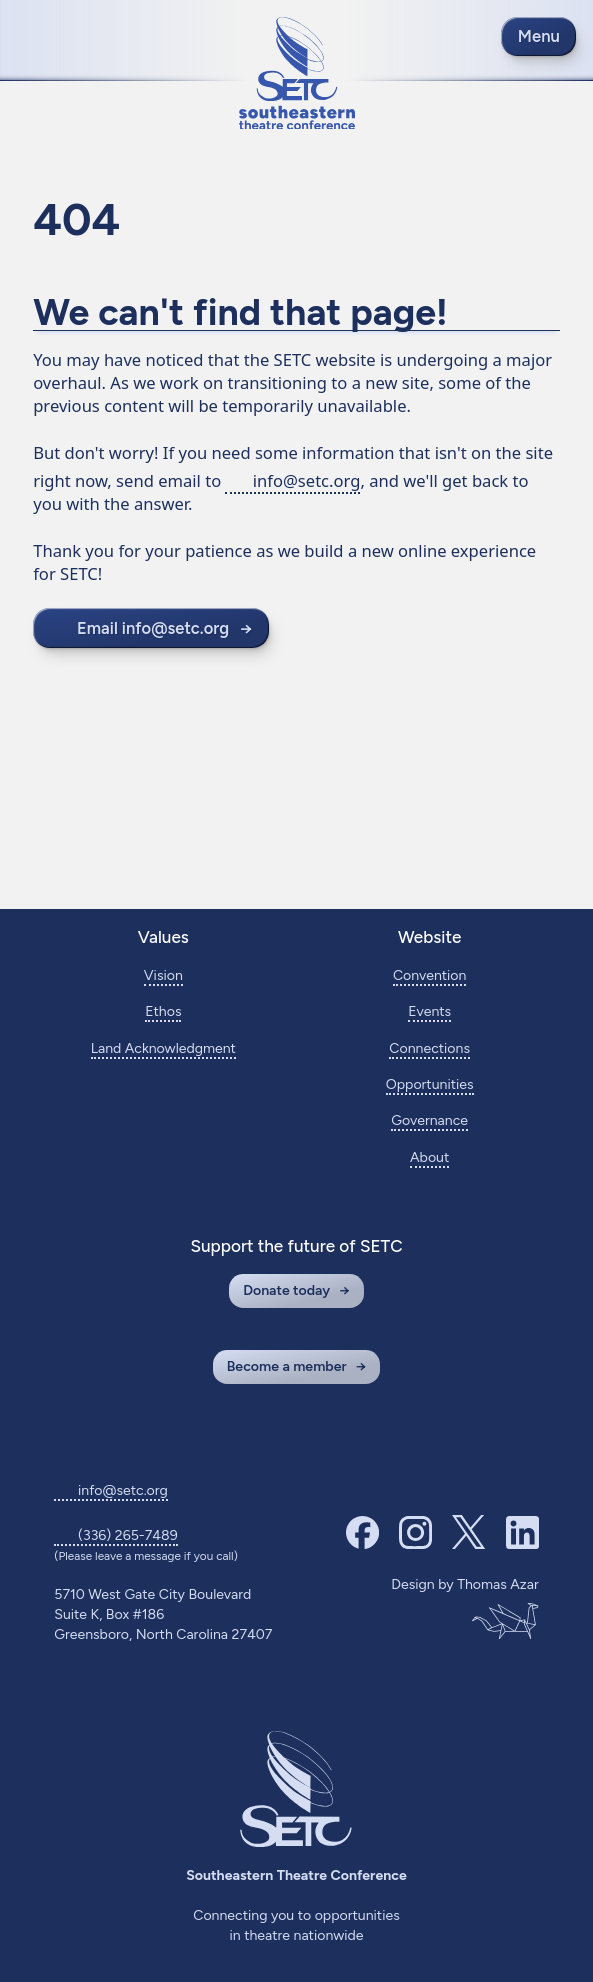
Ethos (163, 1011)
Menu (539, 36)
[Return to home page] (297, 73)
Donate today (286, 1290)
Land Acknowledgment (163, 1048)
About (429, 1157)
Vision (163, 975)
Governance (429, 1120)
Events (429, 1011)
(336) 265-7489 (128, 1535)
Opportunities (430, 1084)
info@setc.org (307, 480)
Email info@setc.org (153, 628)
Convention (430, 975)
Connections (429, 1048)
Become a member (287, 1366)
